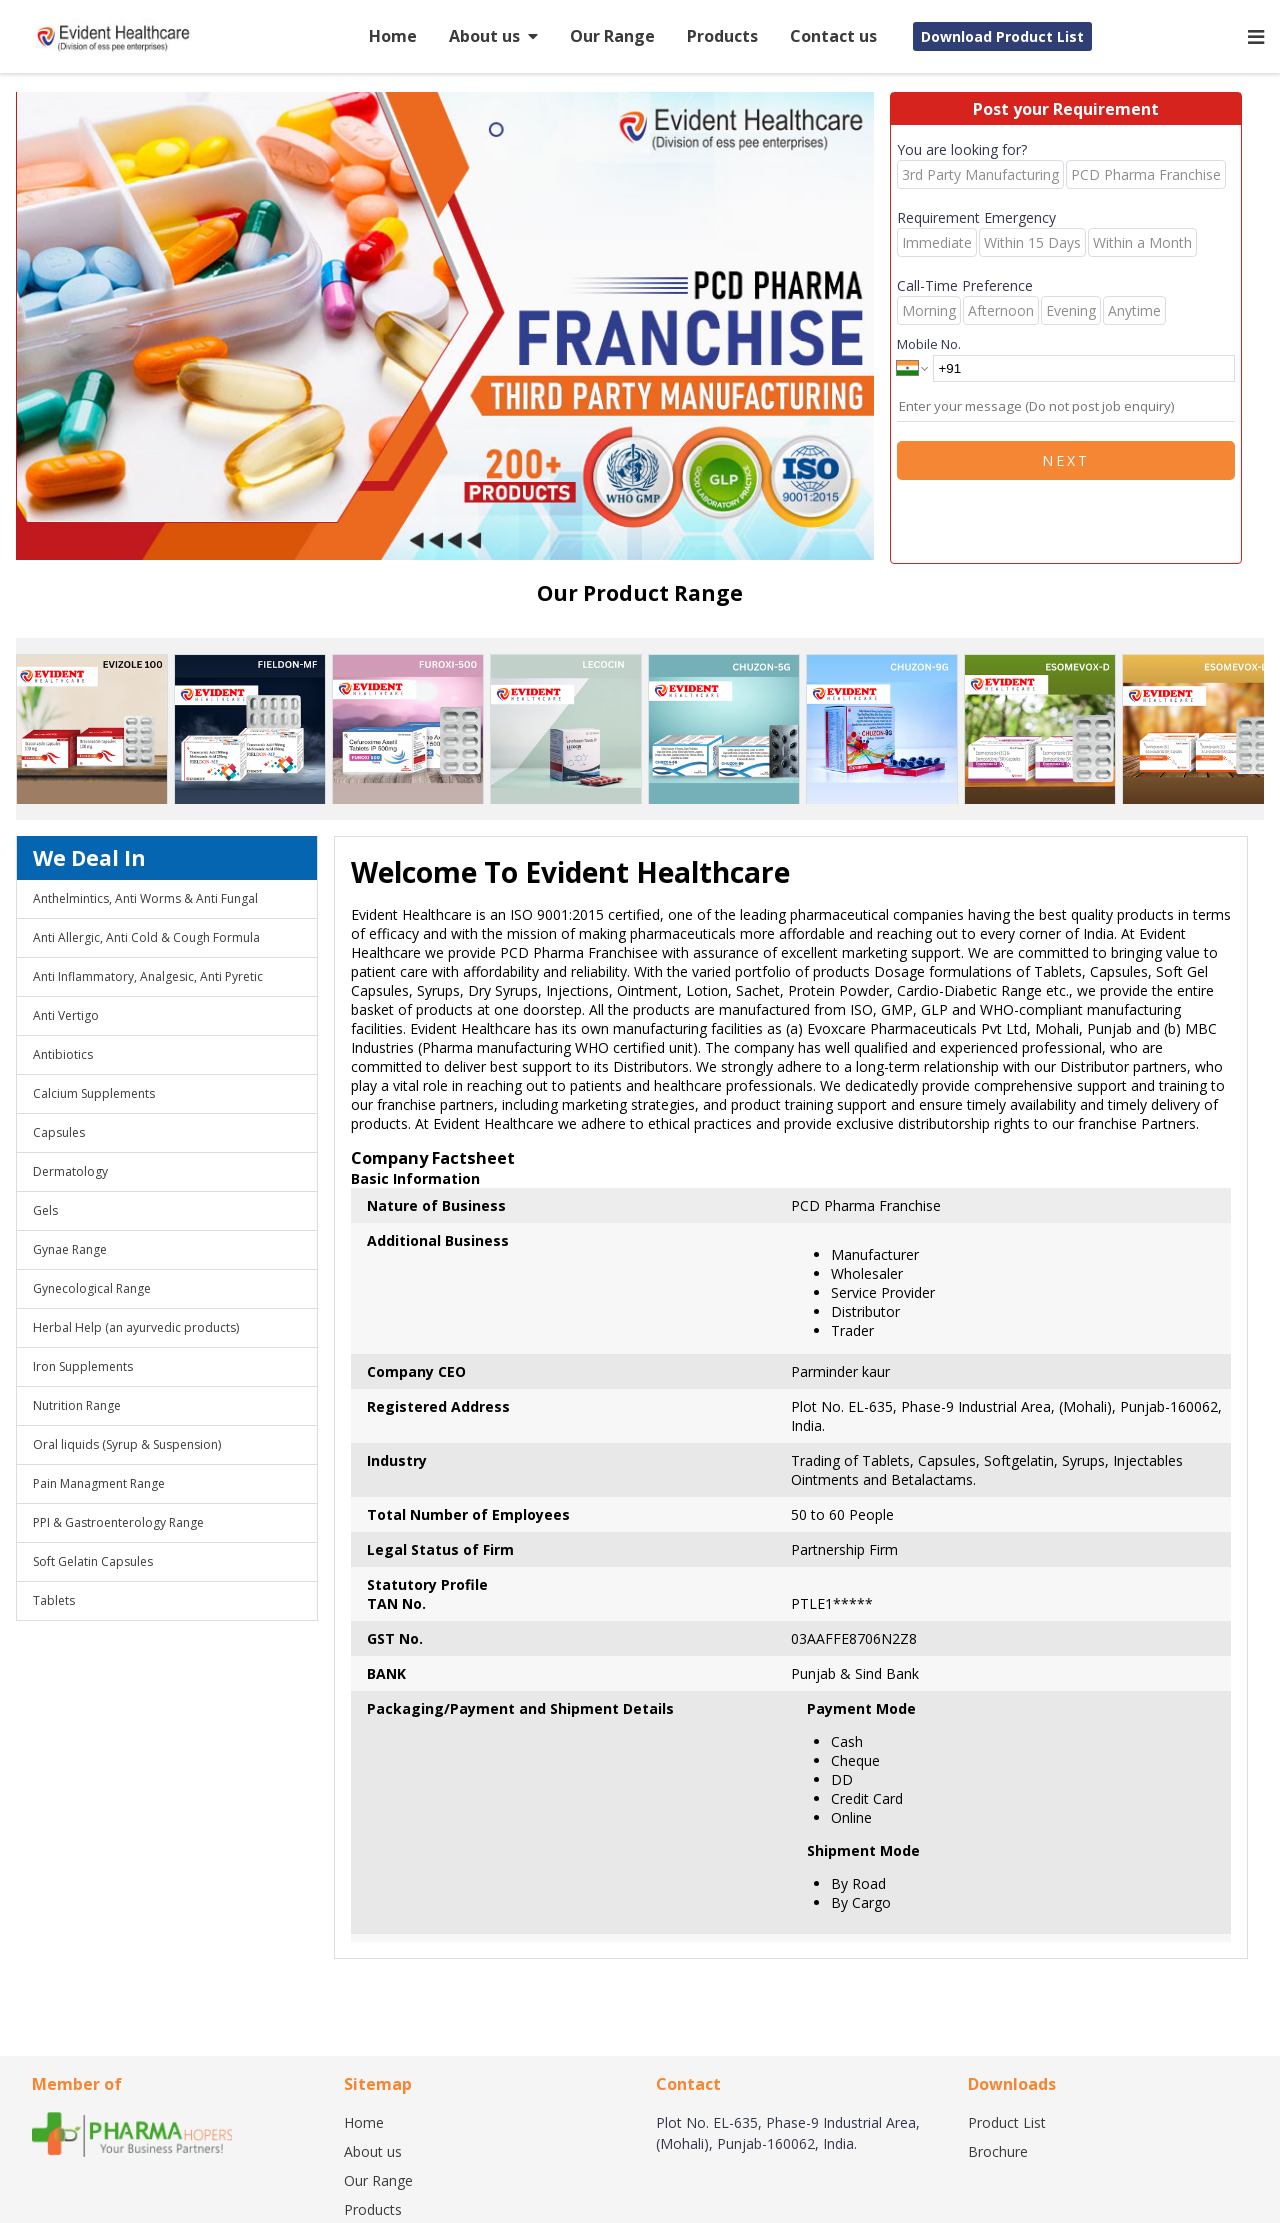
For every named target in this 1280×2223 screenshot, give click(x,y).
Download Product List (1002, 36)
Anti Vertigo (66, 1015)
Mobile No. (929, 344)
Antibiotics (63, 1054)
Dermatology (70, 1171)
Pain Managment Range (99, 1483)
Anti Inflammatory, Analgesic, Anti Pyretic (148, 976)
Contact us (833, 36)
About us (493, 36)
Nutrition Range (77, 1405)
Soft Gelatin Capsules (93, 1561)
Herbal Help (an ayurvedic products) (136, 1327)
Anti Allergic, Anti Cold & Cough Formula (146, 937)
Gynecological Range (92, 1288)
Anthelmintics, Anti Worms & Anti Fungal (145, 898)
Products (722, 36)
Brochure (998, 2151)
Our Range (612, 36)
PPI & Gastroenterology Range (118, 1522)
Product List (1007, 2122)
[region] (453, 328)
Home (393, 36)
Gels (45, 1210)
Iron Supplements (83, 1366)
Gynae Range (70, 1249)
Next (1066, 460)
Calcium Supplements (94, 1093)
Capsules (59, 1132)
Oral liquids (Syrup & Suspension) (127, 1444)
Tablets (54, 1600)
